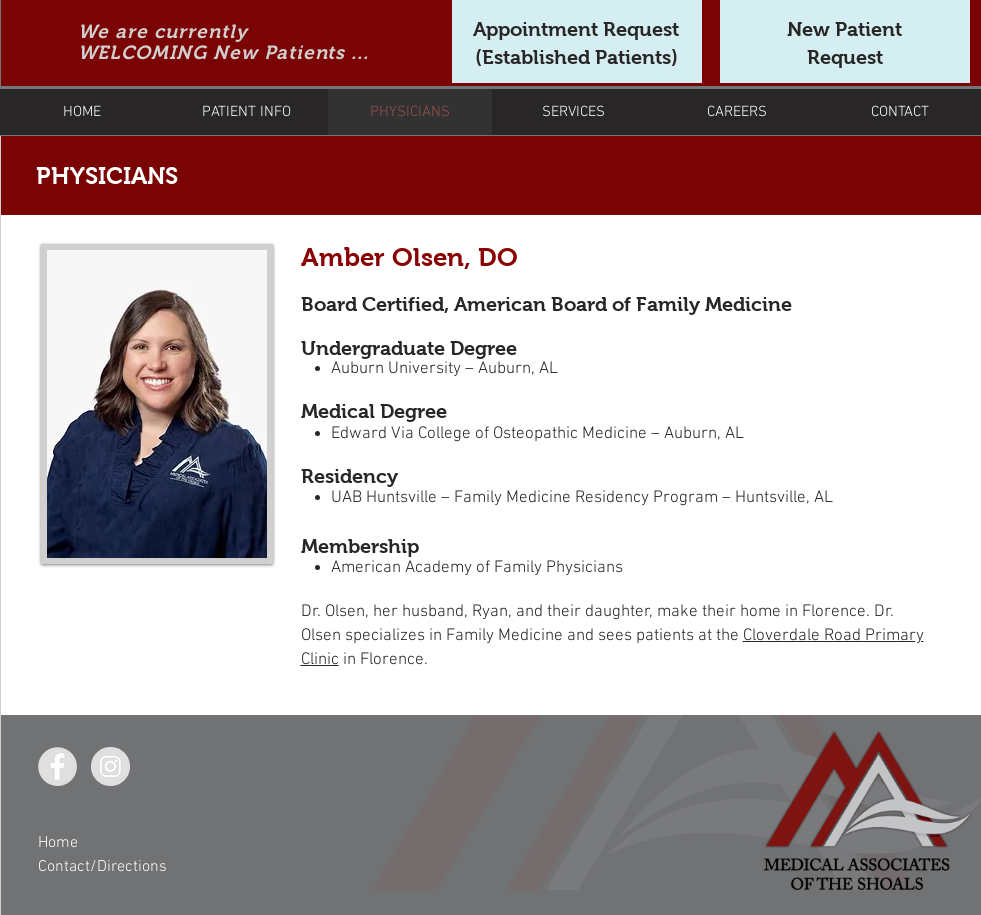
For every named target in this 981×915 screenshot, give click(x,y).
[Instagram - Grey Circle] (110, 766)
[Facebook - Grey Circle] (57, 766)
